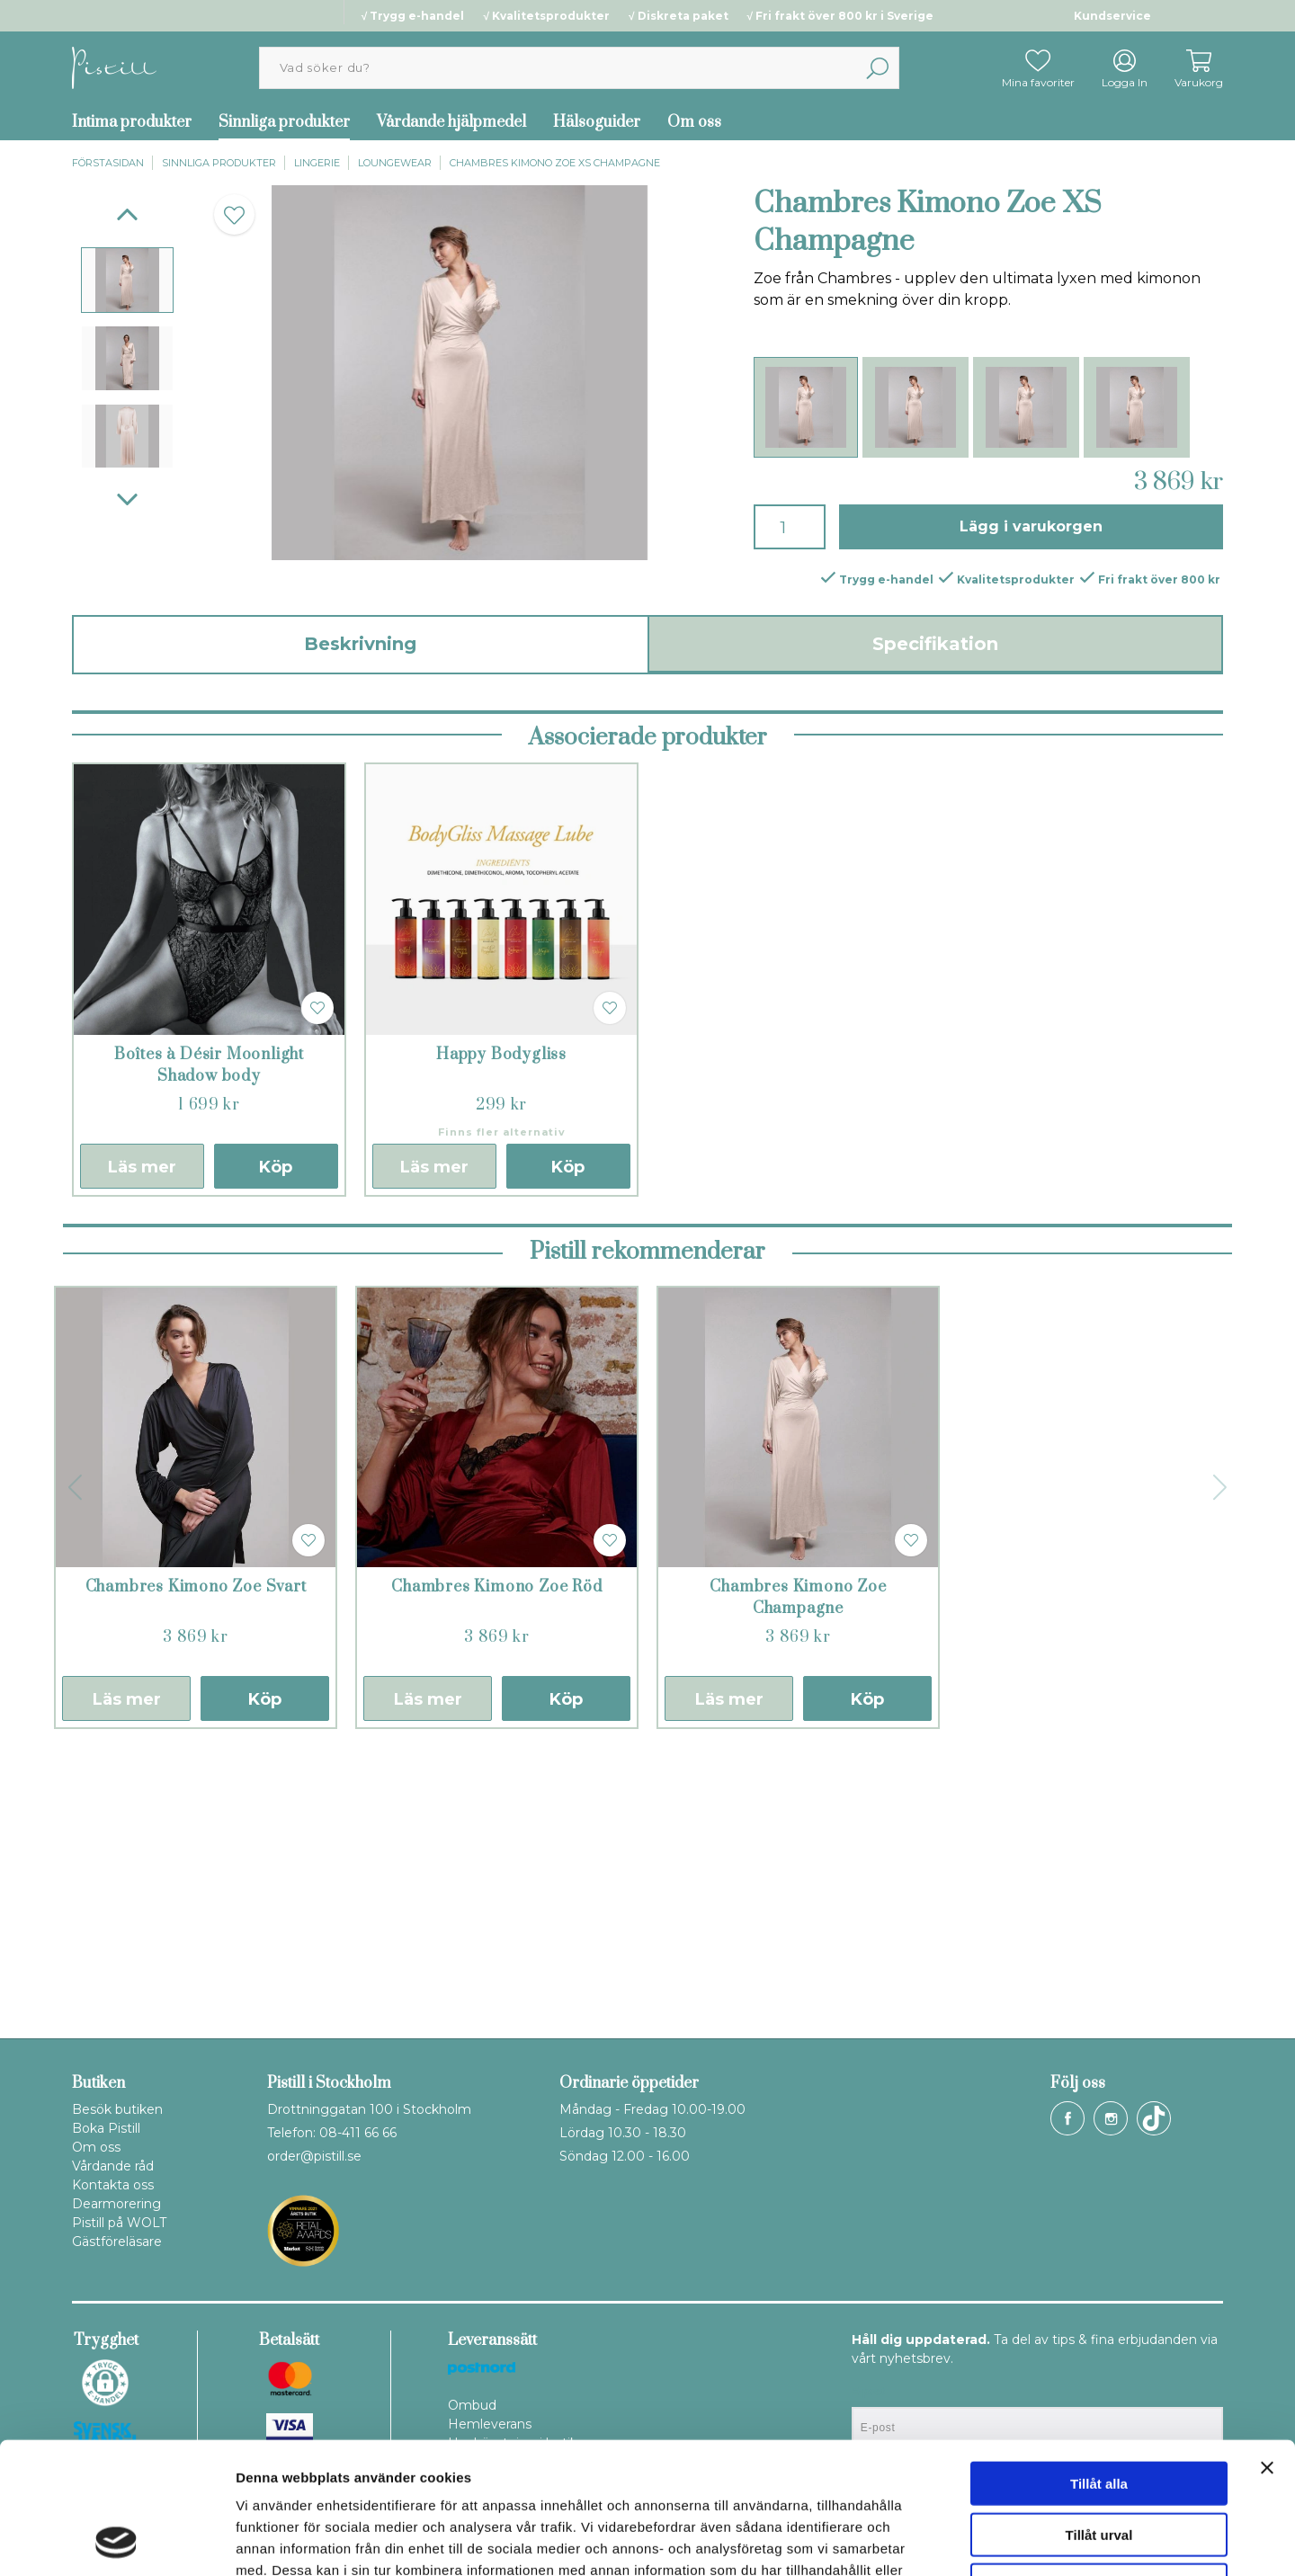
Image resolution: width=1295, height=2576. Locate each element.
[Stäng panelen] (1267, 2344)
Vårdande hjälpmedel (451, 122)
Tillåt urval (1099, 2411)
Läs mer (142, 1440)
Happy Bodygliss (501, 1328)
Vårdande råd (113, 2166)
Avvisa (1099, 2461)
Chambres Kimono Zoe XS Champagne (555, 162)
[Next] (127, 499)
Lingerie (317, 162)
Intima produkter (132, 122)
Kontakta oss (113, 2185)
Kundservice (1112, 15)
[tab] (127, 280)
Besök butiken (117, 2109)
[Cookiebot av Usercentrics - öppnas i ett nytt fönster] (116, 2540)
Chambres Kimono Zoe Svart (196, 1860)
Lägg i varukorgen (1031, 526)
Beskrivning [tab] (360, 644)
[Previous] (127, 214)
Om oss (694, 122)
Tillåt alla (1099, 2359)
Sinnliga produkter (284, 122)
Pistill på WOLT (119, 2223)
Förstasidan (108, 162)
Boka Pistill (106, 2128)
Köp (275, 1440)
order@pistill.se (314, 2156)
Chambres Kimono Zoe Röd (496, 1860)
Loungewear (395, 162)
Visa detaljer (977, 2540)
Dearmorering (116, 2204)
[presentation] (127, 280)
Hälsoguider (596, 122)
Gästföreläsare (117, 2241)
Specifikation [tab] (935, 644)
